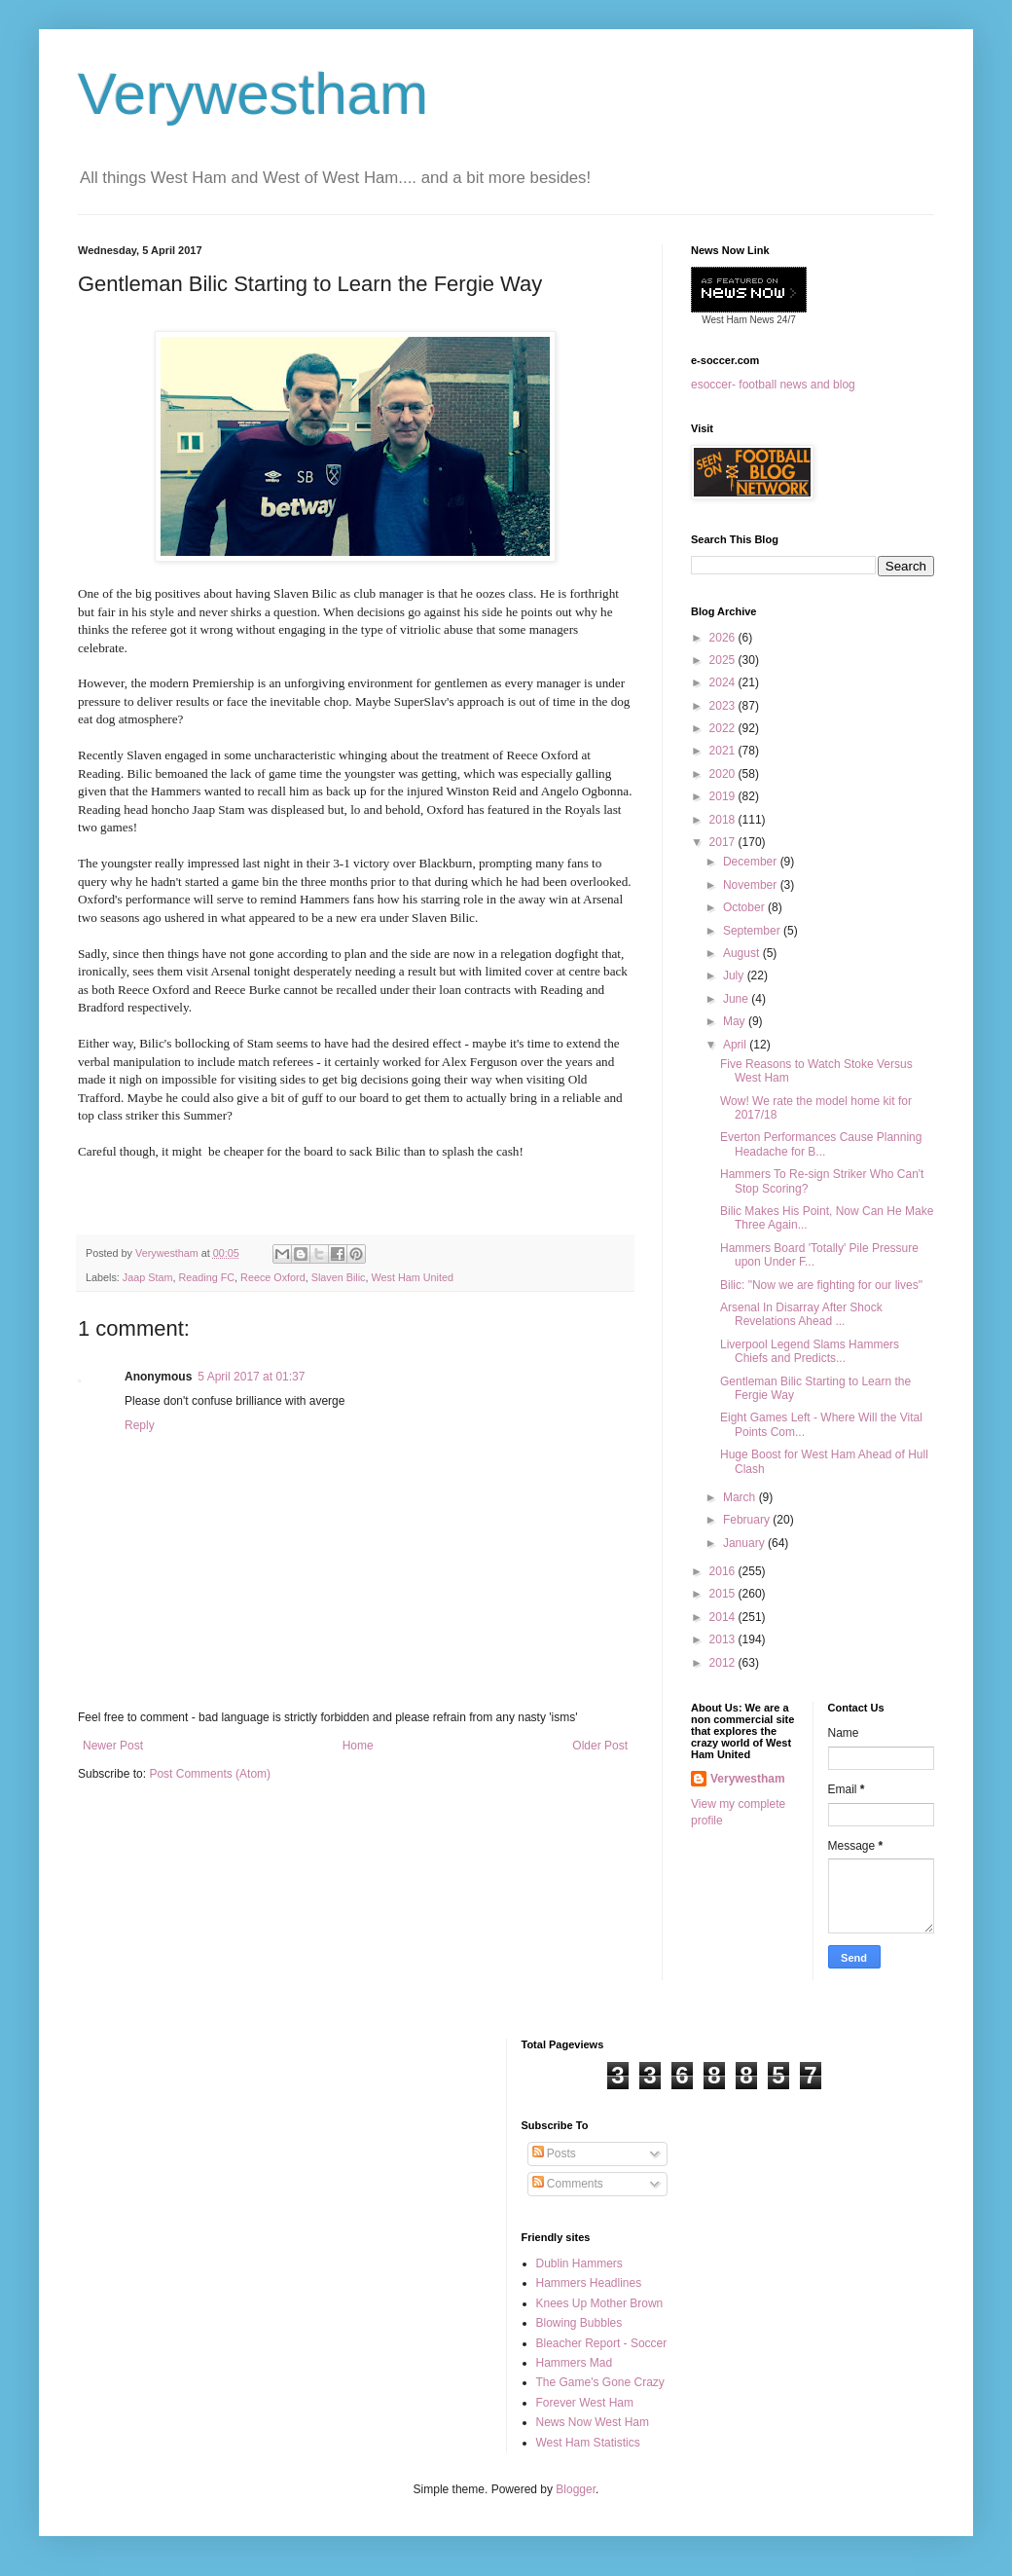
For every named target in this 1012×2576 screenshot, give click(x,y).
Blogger (576, 2489)
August (743, 953)
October (745, 907)
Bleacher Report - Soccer (602, 2343)
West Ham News (738, 319)
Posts (554, 2153)
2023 (724, 706)
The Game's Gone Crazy (600, 2382)
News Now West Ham (592, 2422)
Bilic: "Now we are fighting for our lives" (821, 1285)
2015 (724, 1594)
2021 (724, 750)
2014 (724, 1617)
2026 (724, 637)
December (751, 861)
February (748, 1520)
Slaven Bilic (338, 1277)
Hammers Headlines (589, 2283)
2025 (724, 660)
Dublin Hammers (579, 2263)
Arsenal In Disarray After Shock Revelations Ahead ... (801, 1314)
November (751, 885)
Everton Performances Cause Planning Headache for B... (821, 1144)
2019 (724, 796)
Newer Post (113, 1745)
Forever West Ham (584, 2403)
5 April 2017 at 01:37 (251, 1376)
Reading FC (206, 1277)
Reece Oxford (273, 1277)
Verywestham (253, 94)
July (735, 975)
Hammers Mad (574, 2363)
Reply (140, 1425)
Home (358, 1745)
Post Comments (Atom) (210, 1774)
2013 (724, 1639)
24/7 (785, 319)
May (735, 1021)
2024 (724, 682)
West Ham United (412, 1277)
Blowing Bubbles (579, 2323)
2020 (724, 774)
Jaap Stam (148, 1277)
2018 (724, 820)
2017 (724, 842)
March (741, 1497)
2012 (724, 1663)
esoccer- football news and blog (773, 384)
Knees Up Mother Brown (600, 2303)
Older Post (600, 1745)
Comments (567, 2183)
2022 (724, 728)
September (753, 931)
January (745, 1543)
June (737, 999)
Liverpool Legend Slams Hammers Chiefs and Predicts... (809, 1351)
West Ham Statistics (588, 2442)
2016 (724, 1571)
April (736, 1044)
